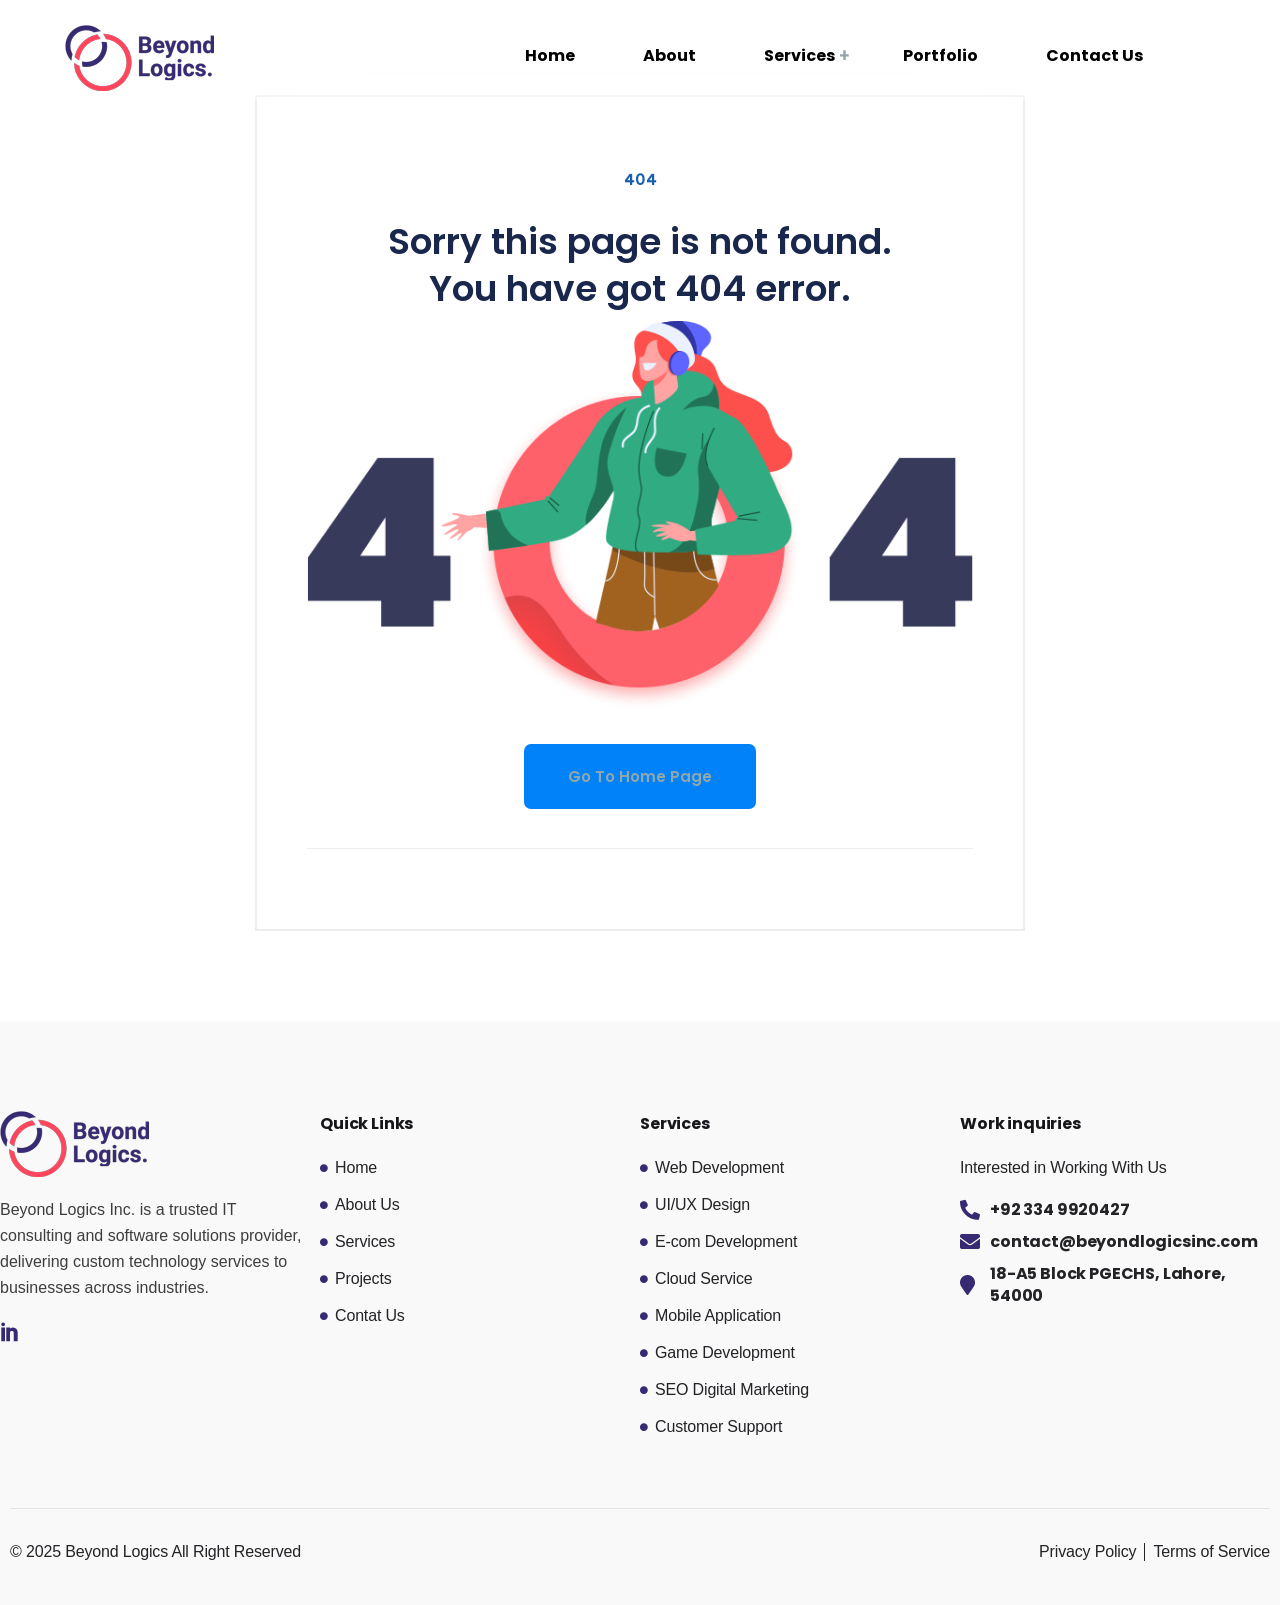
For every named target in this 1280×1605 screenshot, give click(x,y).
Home (550, 55)
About (669, 55)
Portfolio (940, 55)
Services (799, 55)
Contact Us (1094, 55)
